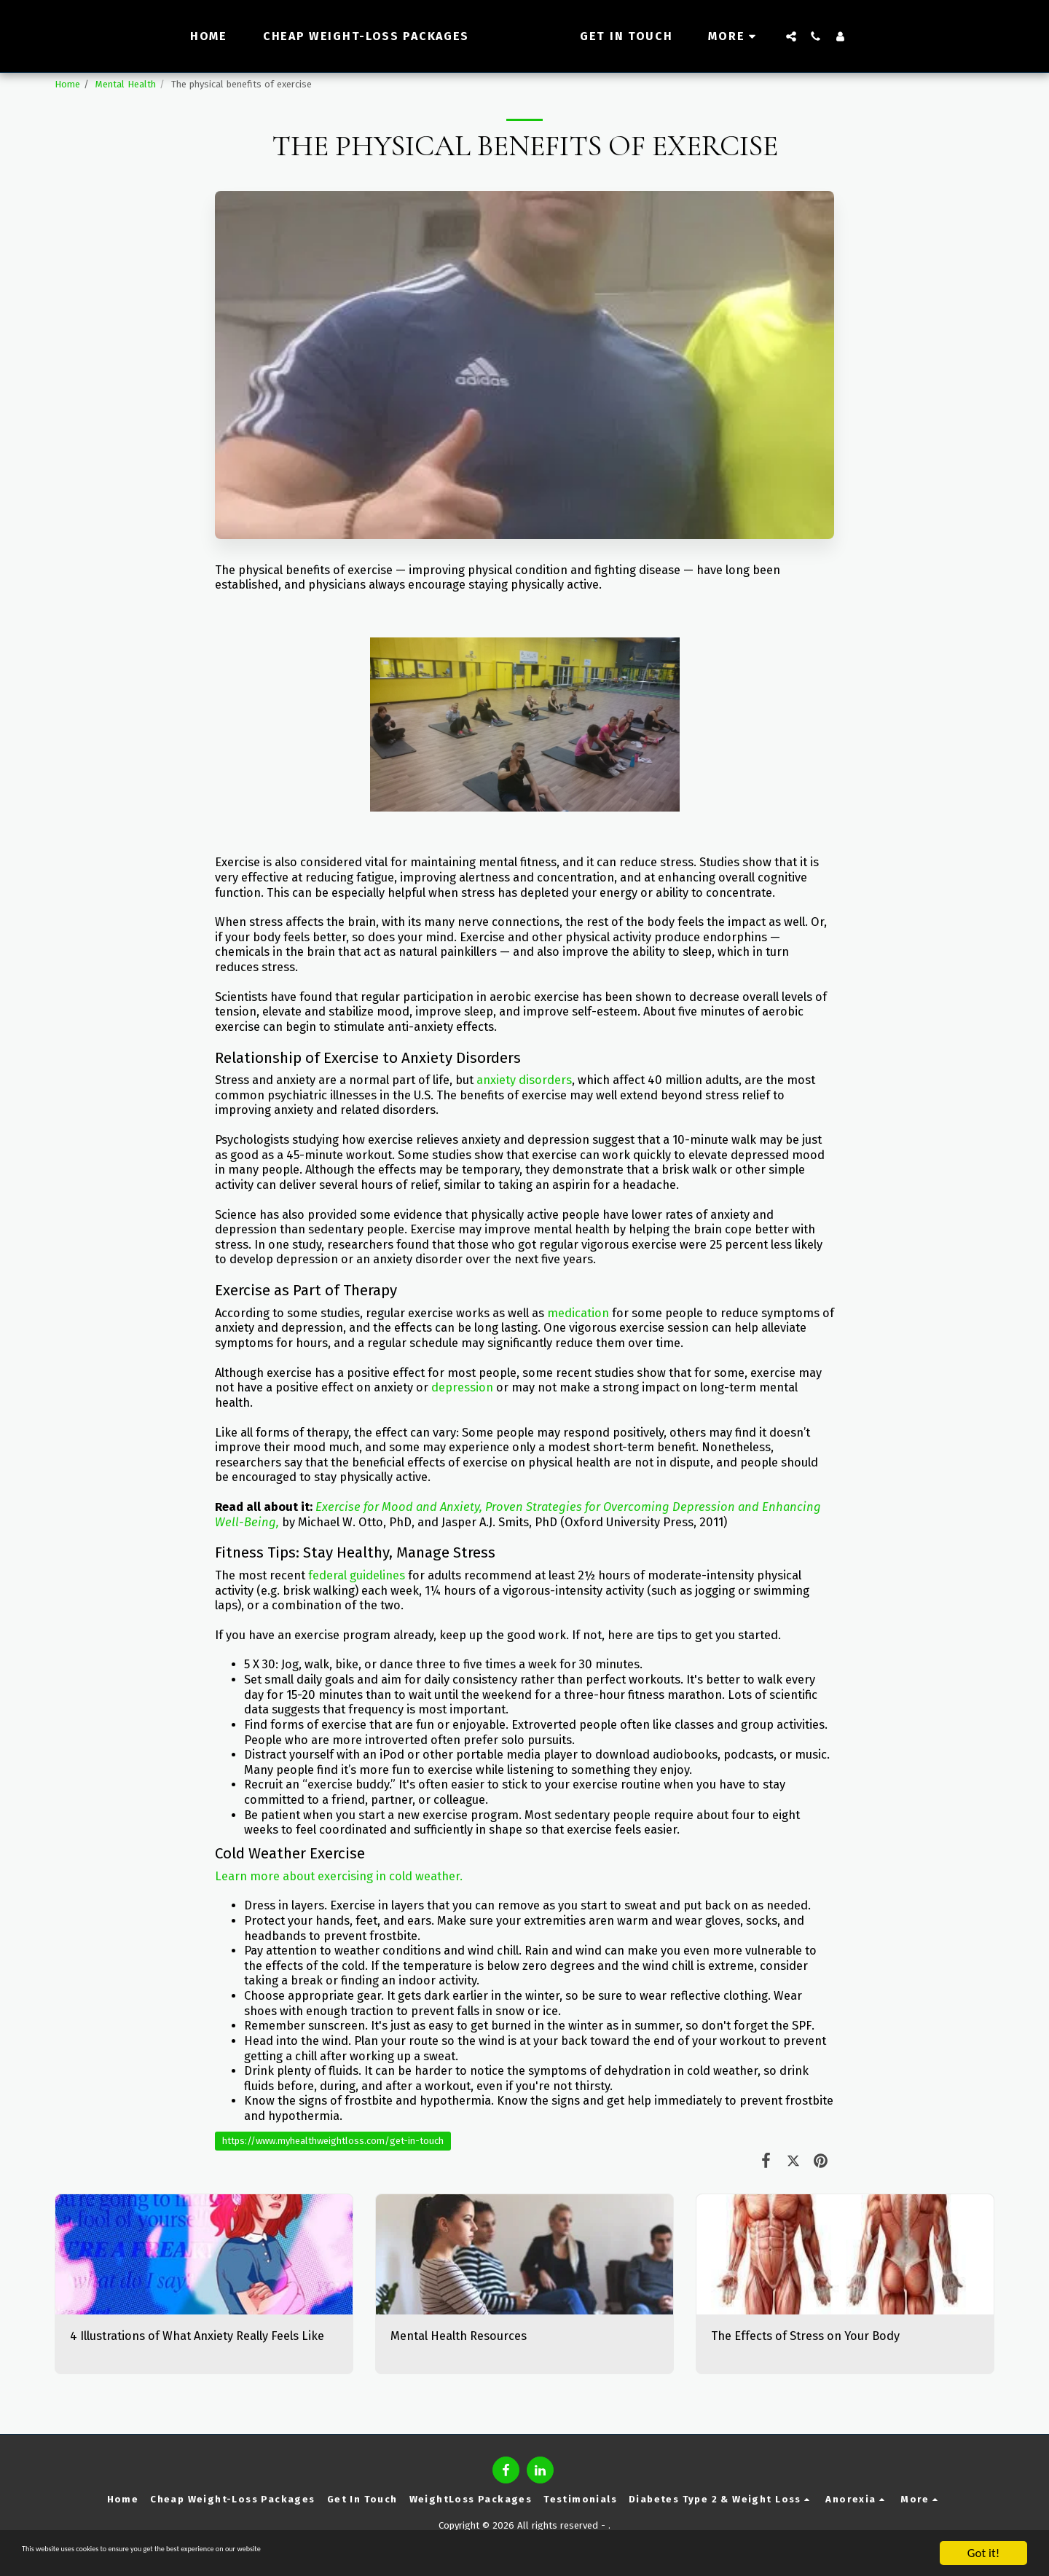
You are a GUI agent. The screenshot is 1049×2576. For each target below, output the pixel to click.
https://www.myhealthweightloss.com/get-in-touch (333, 2140)
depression (462, 1387)
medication (578, 1313)
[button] (817, 36)
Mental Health (125, 84)
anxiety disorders (524, 1080)
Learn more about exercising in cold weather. (339, 1876)
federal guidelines (356, 1575)
